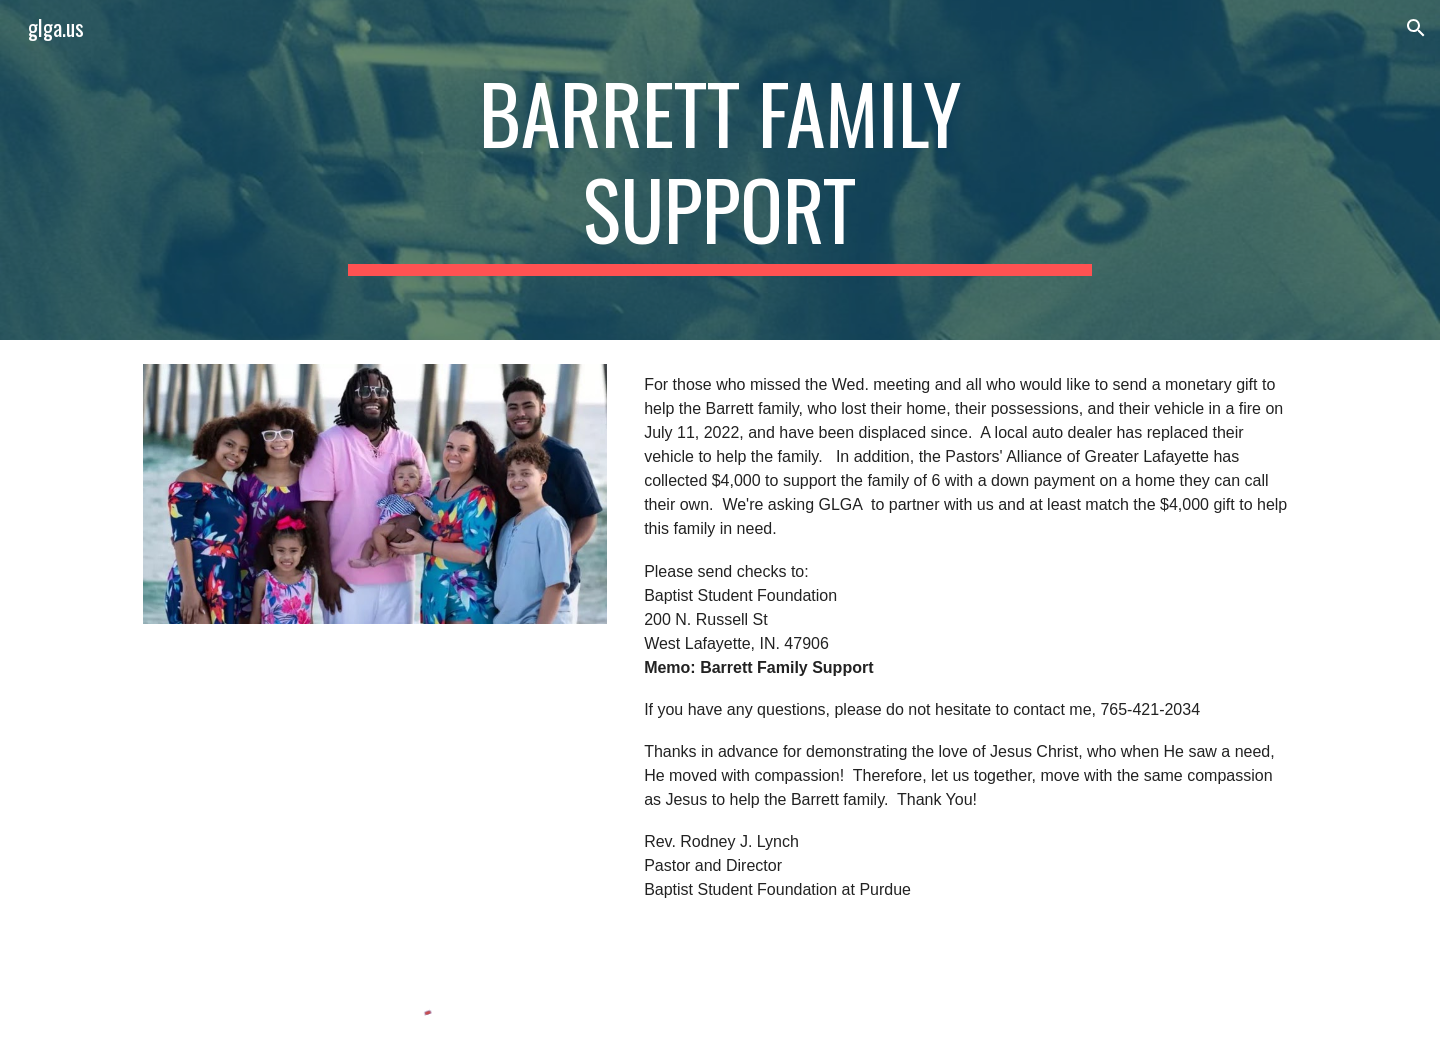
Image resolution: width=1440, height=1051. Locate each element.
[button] (1416, 28)
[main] (720, 170)
